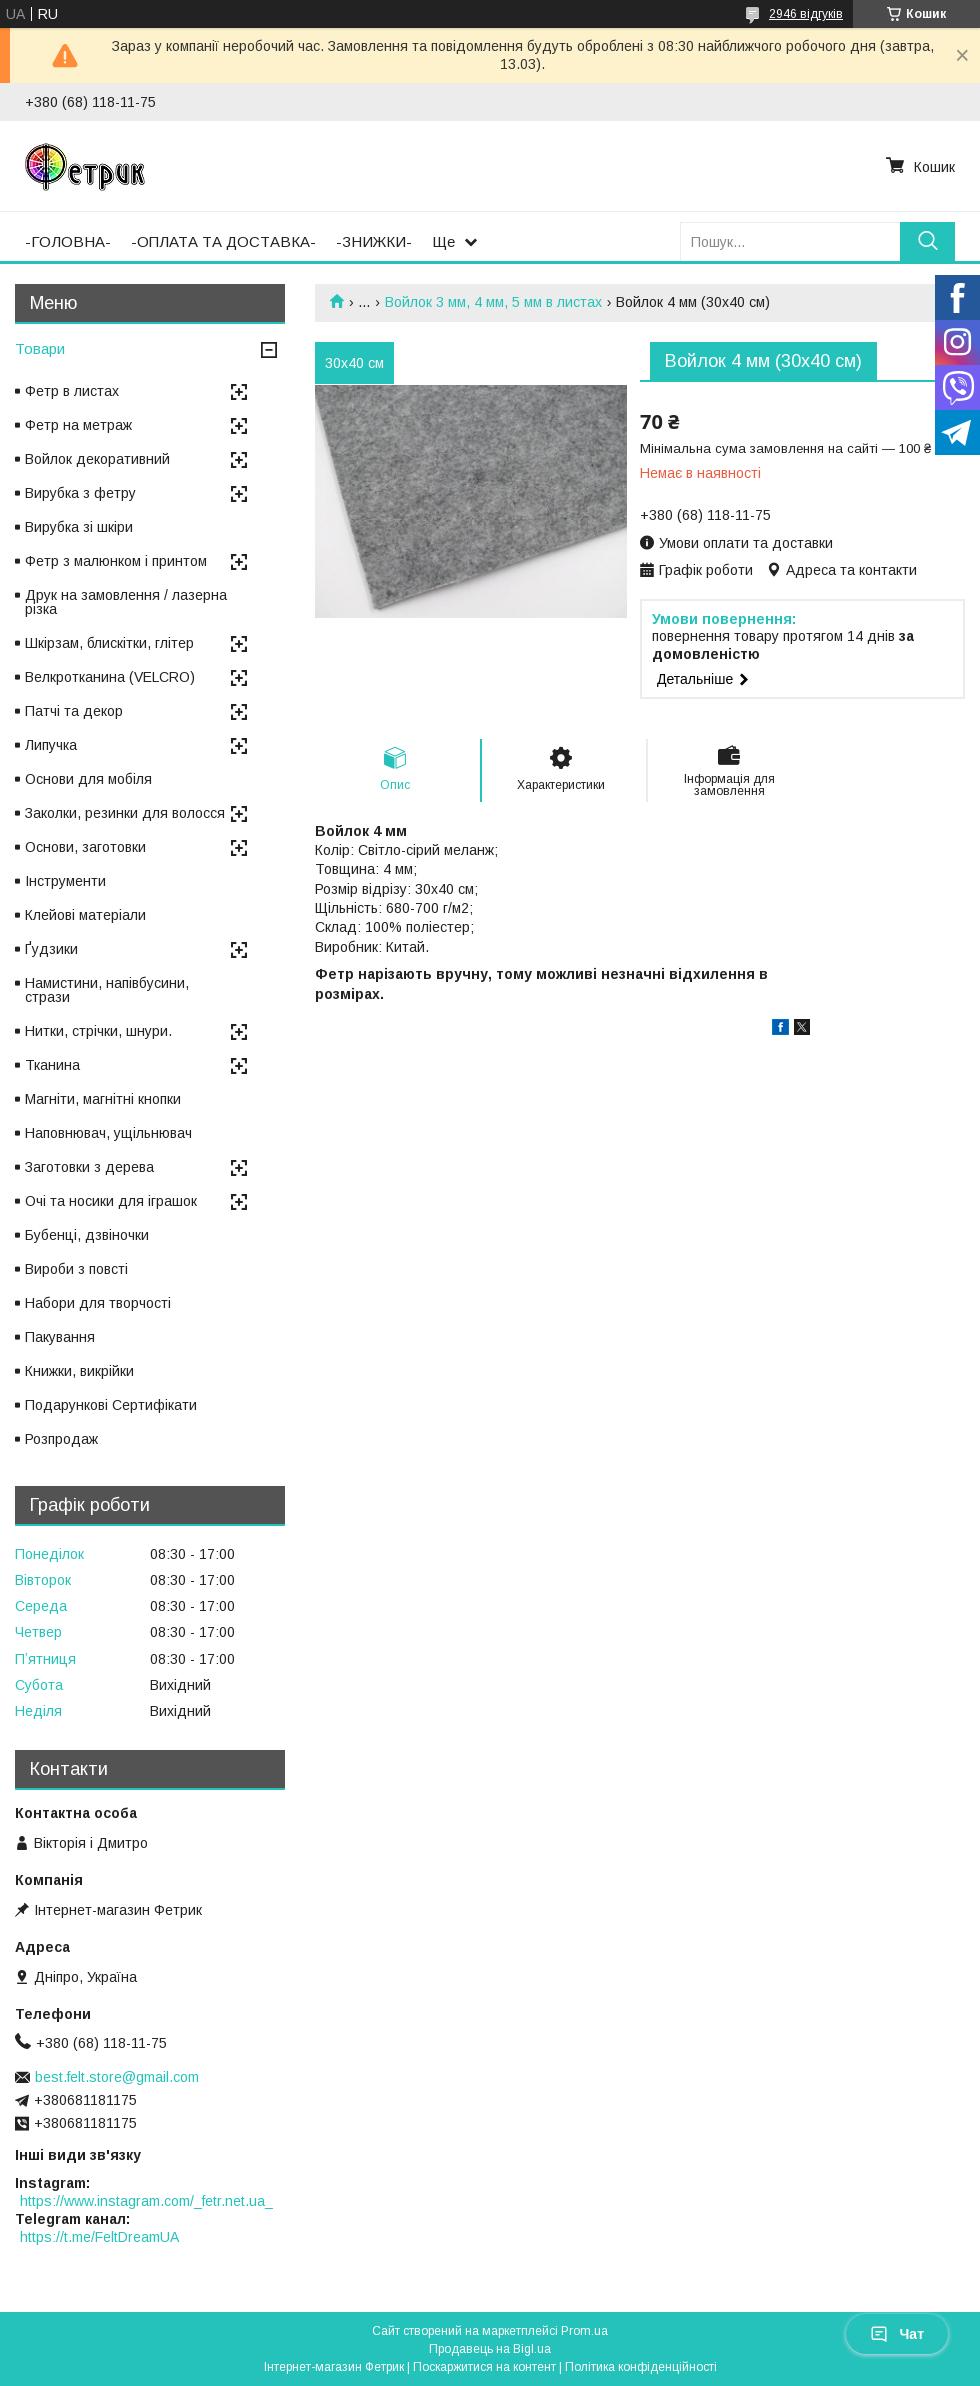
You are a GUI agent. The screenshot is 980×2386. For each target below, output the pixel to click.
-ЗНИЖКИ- (374, 241)
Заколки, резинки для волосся (125, 813)
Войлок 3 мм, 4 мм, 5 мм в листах (493, 302)
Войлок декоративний (97, 459)
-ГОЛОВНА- (68, 241)
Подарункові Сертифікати (111, 1405)
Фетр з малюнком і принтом (116, 561)
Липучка (51, 745)
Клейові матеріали (85, 915)
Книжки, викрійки (79, 1371)
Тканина (52, 1065)
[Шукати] (927, 241)
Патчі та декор (74, 711)
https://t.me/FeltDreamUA (99, 2237)
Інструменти (65, 881)
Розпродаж (61, 1439)
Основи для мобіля (88, 779)
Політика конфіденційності (641, 2367)
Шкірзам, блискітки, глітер (109, 643)
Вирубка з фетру (80, 493)
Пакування (60, 1337)
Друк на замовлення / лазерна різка (126, 602)
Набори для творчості (98, 1303)
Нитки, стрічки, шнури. (98, 1031)
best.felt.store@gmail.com (117, 2077)
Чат (897, 2334)
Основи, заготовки (85, 847)
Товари (40, 348)
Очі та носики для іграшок (111, 1201)
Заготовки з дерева (89, 1167)
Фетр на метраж (78, 425)
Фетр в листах (72, 391)
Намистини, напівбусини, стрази (107, 990)
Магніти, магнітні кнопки (103, 1099)
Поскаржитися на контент (484, 2367)
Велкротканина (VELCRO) (110, 677)
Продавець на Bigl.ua (490, 2349)
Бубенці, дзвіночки (87, 1235)
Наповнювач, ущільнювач (108, 1133)
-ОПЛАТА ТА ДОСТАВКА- (223, 241)
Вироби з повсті (76, 1269)
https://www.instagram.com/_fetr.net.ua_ (146, 2201)
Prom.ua (584, 2331)
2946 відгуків (806, 14)
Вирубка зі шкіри (79, 527)
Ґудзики (51, 949)
